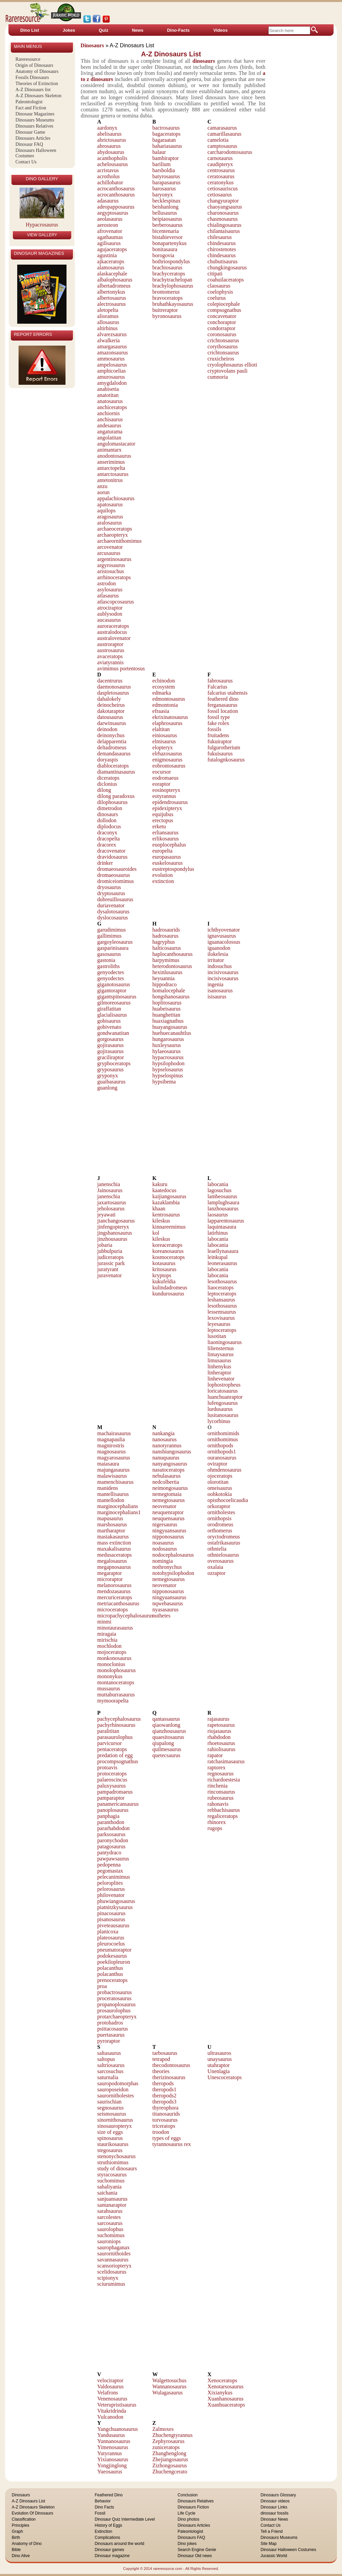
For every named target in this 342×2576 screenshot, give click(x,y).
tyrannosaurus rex (171, 2144)
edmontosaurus (168, 699)
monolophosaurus (116, 1670)
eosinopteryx (166, 790)
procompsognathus (117, 1761)
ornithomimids (223, 1433)
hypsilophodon (168, 1063)
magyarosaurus (113, 1457)
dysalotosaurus (113, 911)
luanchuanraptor (225, 1397)
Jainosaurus (110, 1190)
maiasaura (108, 1464)
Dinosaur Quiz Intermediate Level (125, 2519)
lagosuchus (220, 1190)
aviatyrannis (110, 662)
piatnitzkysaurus (115, 1907)
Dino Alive (21, 2555)
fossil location (223, 711)
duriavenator (111, 905)
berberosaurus (167, 225)
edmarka (161, 693)
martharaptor (111, 1530)
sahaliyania (109, 2187)
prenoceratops (112, 1980)
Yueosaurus (109, 2471)
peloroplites (110, 1883)
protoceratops (112, 1773)
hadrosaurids (166, 930)
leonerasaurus (222, 1263)
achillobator (110, 182)
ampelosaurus (112, 365)
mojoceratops (111, 1652)
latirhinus (218, 1233)
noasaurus (163, 1543)
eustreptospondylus (173, 869)
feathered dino (223, 699)
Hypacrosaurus (42, 224)
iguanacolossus (224, 942)
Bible (16, 2549)
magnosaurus (111, 1451)
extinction (163, 881)
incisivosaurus (223, 972)
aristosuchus (110, 571)
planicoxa (107, 1931)
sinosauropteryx (114, 2126)
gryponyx (107, 1075)
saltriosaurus (111, 2065)
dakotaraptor (111, 711)
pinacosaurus (111, 1913)
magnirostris (110, 1445)
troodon (160, 2132)
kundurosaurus (168, 1293)
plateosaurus (110, 1937)
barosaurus (164, 188)
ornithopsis (220, 1518)
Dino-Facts (178, 30)
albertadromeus (114, 286)
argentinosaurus (114, 559)
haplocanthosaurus (172, 954)
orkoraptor (219, 1506)
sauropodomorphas (117, 2083)
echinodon (163, 680)
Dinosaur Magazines (35, 113)
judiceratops (110, 1257)
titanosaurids (166, 2114)
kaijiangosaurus (169, 1196)
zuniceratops (166, 2447)
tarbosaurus (164, 2053)
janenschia (108, 1184)
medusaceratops (114, 1555)
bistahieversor (167, 237)
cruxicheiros (221, 358)
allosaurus (108, 322)
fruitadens (218, 735)
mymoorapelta (112, 1700)
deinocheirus (111, 705)
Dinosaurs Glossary (278, 2495)
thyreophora (165, 2108)
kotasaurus (163, 1263)
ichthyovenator (224, 930)
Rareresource (28, 59)
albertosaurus (111, 298)
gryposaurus (110, 1069)
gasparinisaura (112, 948)
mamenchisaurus (115, 1482)
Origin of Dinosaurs (34, 65)
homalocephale (168, 990)
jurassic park (111, 1263)
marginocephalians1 (119, 1512)
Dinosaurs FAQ (191, 2537)
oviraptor (218, 1464)
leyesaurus (219, 1324)
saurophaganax (113, 2247)
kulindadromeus (169, 1287)
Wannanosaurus (169, 2386)
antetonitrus (110, 480)
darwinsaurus (111, 723)
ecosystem (163, 687)
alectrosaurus (111, 304)
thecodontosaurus (171, 2065)
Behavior (102, 2501)
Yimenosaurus (112, 2447)
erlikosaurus (165, 838)
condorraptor (222, 328)
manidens (107, 1488)
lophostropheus (224, 1385)
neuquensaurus (168, 1518)
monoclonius (111, 1664)
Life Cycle (186, 2513)
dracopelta (108, 838)
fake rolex (218, 723)
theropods (163, 2083)
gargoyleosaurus (115, 942)
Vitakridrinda (111, 2411)
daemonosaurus (114, 687)
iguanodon (219, 948)
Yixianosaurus (112, 2459)
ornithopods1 (222, 1451)
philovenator (111, 1895)
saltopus (106, 2059)
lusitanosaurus (223, 1415)
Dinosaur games (109, 2549)
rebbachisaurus (224, 1810)
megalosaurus (112, 1561)
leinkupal (218, 1257)
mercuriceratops (114, 1597)
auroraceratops (113, 626)
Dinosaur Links (274, 2507)
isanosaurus (220, 990)
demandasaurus (114, 753)
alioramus (108, 316)
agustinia (107, 255)
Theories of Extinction (37, 83)
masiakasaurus (113, 1536)
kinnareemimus (169, 1227)
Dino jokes (187, 2543)
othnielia (217, 1549)
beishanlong (165, 207)
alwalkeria (108, 340)
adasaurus (108, 201)
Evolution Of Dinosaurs (32, 2513)
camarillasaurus (224, 134)
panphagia (108, 1816)
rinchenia (218, 1786)
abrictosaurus (111, 140)
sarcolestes (109, 2217)
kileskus (161, 1221)
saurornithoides (114, 2253)
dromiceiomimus (115, 881)
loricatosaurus (223, 1391)
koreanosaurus (167, 1251)
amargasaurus (112, 346)
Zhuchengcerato (169, 2471)
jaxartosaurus (111, 1202)
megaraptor (109, 1573)
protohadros (110, 2022)
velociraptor (110, 2380)
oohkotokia (220, 1494)
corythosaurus (223, 346)
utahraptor (219, 2065)
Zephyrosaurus (168, 2441)
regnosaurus (221, 1773)
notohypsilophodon (173, 1573)
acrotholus (108, 176)
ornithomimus (223, 1439)
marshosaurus (112, 1524)
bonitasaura (164, 249)
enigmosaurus (167, 759)
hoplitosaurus (166, 1002)
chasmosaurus (223, 219)
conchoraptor (222, 322)
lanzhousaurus (223, 1208)
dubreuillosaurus (115, 899)
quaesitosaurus (168, 1737)
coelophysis (220, 292)
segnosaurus (110, 2108)
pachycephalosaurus (119, 1719)
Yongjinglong (112, 2465)
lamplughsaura (223, 1202)
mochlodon (109, 1646)
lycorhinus (219, 1421)
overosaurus (221, 1561)
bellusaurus (164, 213)
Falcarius (218, 687)
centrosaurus (221, 170)
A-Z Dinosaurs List (28, 2501)
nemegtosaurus (168, 1500)
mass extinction (114, 1543)
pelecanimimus (113, 1877)
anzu (102, 486)
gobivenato (109, 1027)
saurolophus (110, 2229)
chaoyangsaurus (225, 207)
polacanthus (110, 1968)
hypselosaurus (167, 1069)
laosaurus (218, 1214)
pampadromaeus (115, 1792)
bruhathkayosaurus (172, 304)
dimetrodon (109, 808)
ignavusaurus (222, 936)
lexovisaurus (221, 1318)
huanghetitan (166, 1015)
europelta (162, 851)
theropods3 (164, 2101)
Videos (220, 30)
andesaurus (109, 425)
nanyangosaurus (169, 1464)
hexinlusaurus (167, 972)
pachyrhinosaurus (116, 1725)
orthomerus (220, 1530)
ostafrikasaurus (224, 1543)
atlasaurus (108, 595)
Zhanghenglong (169, 2453)
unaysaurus (220, 2059)
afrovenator (109, 231)
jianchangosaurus (116, 1221)
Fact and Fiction (31, 107)
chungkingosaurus (227, 267)
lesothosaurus (222, 1281)
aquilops (106, 510)
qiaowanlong (166, 1725)
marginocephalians (117, 1506)
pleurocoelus (111, 1944)
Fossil (100, 2513)
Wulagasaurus (167, 2392)
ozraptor (217, 1573)
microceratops (112, 1609)
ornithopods (220, 1445)
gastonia (106, 960)
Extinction (103, 2531)
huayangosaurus (169, 1027)
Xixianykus (220, 2392)
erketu (159, 826)
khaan (158, 1208)
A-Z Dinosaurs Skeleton (38, 95)
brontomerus (166, 292)
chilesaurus (220, 237)
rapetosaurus (221, 1725)
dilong (104, 790)
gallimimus (109, 936)
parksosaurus (111, 1834)
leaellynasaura (223, 1251)
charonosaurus (223, 213)
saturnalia (107, 2077)
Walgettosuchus (169, 2380)
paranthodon (110, 1822)
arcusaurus (108, 553)
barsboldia (163, 170)
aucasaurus (109, 620)
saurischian (109, 2101)
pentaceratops (112, 1749)
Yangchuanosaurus (117, 2429)
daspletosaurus (113, 693)
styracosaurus (112, 2174)
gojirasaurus (110, 1045)
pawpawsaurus (113, 1858)
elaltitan (161, 729)
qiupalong (163, 1743)
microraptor (110, 1579)
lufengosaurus (223, 1403)
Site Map (269, 2543)
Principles (20, 2525)
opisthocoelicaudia (228, 1500)
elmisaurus (164, 741)
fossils (214, 729)
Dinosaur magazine (112, 2555)
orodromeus (220, 1524)
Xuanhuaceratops (226, 2405)
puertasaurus (111, 2035)
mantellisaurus (113, 1494)
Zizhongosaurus (169, 2465)
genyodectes (110, 972)
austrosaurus (110, 650)
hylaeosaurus (166, 1051)
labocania (218, 1184)
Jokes (69, 30)
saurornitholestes (115, 2095)
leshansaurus (221, 1300)
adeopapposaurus (115, 207)
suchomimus (111, 2180)
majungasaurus (113, 1470)
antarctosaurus (112, 474)
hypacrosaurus (167, 1057)
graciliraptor (110, 1057)
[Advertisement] (180, 1133)
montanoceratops (115, 1682)
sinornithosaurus (115, 2120)
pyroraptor (108, 2041)
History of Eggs (108, 2525)
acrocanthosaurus (116, 188)
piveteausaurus (113, 1925)
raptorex (217, 1767)
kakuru (159, 1184)
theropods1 (164, 2089)
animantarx (109, 450)
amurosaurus (111, 377)
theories (160, 2071)
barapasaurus (166, 182)
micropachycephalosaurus (125, 1615)
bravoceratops (167, 298)
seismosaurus (111, 2114)
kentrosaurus (166, 1214)
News (137, 30)
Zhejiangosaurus (170, 2459)
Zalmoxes (163, 2429)
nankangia (163, 1433)
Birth (16, 2537)
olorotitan (218, 1482)
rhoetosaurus (221, 1743)
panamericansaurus (118, 1804)
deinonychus (111, 735)
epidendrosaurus (170, 802)
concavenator (222, 316)
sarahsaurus (110, 2211)
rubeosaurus (221, 1798)
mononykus (110, 1676)
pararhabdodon (113, 1828)
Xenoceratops (222, 2380)
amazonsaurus (112, 352)
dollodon (106, 820)
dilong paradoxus (116, 796)
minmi (104, 1622)
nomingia (162, 1561)
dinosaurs (107, 814)
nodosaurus (164, 1549)
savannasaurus (112, 2259)
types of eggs (166, 2138)
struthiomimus (112, 2162)
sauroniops (109, 2241)
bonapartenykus (169, 243)
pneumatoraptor (114, 1950)
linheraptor (219, 1372)
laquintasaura (222, 1227)
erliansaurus (165, 832)
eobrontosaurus (168, 766)
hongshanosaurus (170, 996)
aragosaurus (110, 516)
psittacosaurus (112, 2029)
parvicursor (109, 1743)
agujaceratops (112, 249)
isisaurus (217, 996)
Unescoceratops (225, 2077)
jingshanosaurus (114, 1233)
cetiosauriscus (223, 188)
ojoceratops (220, 1476)
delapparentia (111, 741)
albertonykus (111, 292)
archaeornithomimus (119, 541)
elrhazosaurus (167, 753)
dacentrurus (110, 680)
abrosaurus (109, 146)
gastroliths (108, 966)
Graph (17, 2531)
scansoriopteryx (114, 2266)
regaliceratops (223, 1816)
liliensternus (221, 1348)
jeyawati (106, 1214)
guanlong (107, 1088)
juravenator (109, 1275)
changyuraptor (223, 201)
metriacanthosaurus (118, 1603)
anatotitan (108, 395)
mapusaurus (110, 1518)
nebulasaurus (166, 1476)
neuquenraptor (167, 1512)
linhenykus (219, 1366)
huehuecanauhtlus (171, 1033)
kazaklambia (166, 1202)
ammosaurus (111, 358)
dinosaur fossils (275, 2513)
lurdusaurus (220, 1409)
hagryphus (163, 942)
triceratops (163, 2126)
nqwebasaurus (167, 1603)
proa (102, 1986)
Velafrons (107, 2392)
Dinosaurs (21, 2495)
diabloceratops (113, 766)
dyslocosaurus (112, 917)
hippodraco (164, 984)
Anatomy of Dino (27, 2543)
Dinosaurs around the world (119, 2543)
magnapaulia (111, 1439)
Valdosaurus (110, 2386)
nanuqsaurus (165, 1457)
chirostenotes (222, 249)
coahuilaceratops (226, 280)
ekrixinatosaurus (170, 717)
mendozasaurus (114, 1591)
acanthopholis (112, 158)
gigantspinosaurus (116, 996)
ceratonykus (221, 182)
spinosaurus (110, 2138)
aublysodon (109, 614)
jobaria (104, 1245)
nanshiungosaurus (171, 1451)
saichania (107, 2193)
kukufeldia (163, 1281)
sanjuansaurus (112, 2199)
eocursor (161, 772)
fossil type (219, 717)
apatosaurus (110, 504)
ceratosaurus (221, 176)
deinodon (107, 729)
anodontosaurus (114, 456)
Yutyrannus (109, 2453)
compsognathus (224, 310)
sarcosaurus (110, 2223)
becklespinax (166, 201)
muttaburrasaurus (116, 1694)
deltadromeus (111, 747)
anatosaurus (110, 401)
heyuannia (163, 978)
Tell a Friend (272, 2531)
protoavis (107, 1767)
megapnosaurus (114, 1567)
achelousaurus (112, 164)
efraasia (160, 711)
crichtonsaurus (223, 340)
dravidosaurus (112, 857)
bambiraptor (165, 158)
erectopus (162, 820)
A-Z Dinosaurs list (33, 89)
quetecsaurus (166, 1755)
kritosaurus (164, 1269)
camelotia (218, 140)
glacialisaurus (112, 1015)
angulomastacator (116, 444)
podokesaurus (112, 1956)
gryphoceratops (114, 1063)
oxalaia (215, 1567)
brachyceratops (168, 273)
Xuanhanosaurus (226, 2398)
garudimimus (111, 930)
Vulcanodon (110, 2417)
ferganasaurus (223, 705)
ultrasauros (219, 2053)
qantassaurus (166, 1719)
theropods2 (164, 2095)
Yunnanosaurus (113, 2441)
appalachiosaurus (115, 498)
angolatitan (109, 437)
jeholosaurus (111, 1208)
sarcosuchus (110, 2071)
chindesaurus (222, 243)
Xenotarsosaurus (226, 2386)
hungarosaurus (168, 1039)
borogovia (163, 255)
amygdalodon (112, 383)
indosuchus (220, 966)
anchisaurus (110, 419)
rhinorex (217, 1822)
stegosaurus (110, 2150)
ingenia (215, 984)
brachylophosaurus (172, 286)
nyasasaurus (165, 1609)
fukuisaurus (220, 753)
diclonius (107, 784)
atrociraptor (110, 608)
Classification (24, 2519)
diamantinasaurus (116, 772)
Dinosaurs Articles (33, 138)
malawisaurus (112, 1476)
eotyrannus (164, 796)
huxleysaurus (166, 1045)
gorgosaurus (110, 1039)
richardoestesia (224, 1779)
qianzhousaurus (169, 1731)
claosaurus (219, 286)
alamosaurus (110, 267)
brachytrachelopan (172, 280)
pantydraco (109, 1852)
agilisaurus (109, 243)
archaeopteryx (112, 535)
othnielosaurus (223, 1555)
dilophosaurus (112, 802)
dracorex (106, 845)
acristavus (108, 170)
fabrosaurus (220, 680)
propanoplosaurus (116, 2004)
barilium (161, 164)
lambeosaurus (222, 1196)
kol (155, 1233)
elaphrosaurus (167, 723)
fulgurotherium (224, 747)
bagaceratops (166, 134)
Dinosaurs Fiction (193, 2507)
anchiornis (108, 413)
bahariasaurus (167, 146)
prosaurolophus (114, 2010)
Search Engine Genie (197, 2549)
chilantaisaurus (224, 231)
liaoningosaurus (225, 1342)
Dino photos (188, 2519)
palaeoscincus (112, 1779)
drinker (105, 863)
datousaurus (110, 717)
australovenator (114, 638)
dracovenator (111, 851)
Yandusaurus (111, 2435)
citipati (215, 273)
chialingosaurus (224, 225)
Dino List (29, 30)
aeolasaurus (110, 219)
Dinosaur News (274, 2519)
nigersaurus (164, 1524)
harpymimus (165, 960)
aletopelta (107, 310)
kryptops (161, 1275)
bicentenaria (165, 231)
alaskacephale (112, 273)
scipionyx (107, 2278)
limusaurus (219, 1360)
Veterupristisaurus (116, 2405)
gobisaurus (109, 1021)
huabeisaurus (166, 1009)
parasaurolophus (115, 1737)
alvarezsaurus (112, 334)
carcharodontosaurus (230, 152)
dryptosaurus (111, 893)
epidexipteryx (167, 808)
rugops (215, 1828)
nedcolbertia (165, 1482)
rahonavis (218, 1804)
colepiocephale (224, 304)
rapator (215, 1755)
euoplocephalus (169, 845)
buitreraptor (165, 310)
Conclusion (188, 2495)
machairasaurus (114, 1433)
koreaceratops (167, 1245)
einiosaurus (164, 735)
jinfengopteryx (113, 1227)
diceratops (108, 778)
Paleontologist (29, 101)
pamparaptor (111, 1798)
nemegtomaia (166, 1494)
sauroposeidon (112, 2089)
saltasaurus (109, 2053)
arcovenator (110, 547)
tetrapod (161, 2059)
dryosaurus (109, 887)
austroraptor (110, 644)
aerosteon (107, 225)
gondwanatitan (113, 1033)
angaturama (110, 431)
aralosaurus (109, 523)
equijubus (162, 814)
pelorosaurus (111, 1889)
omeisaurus (220, 1488)
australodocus (112, 632)
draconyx (107, 832)
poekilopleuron (113, 1962)
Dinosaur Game (30, 132)
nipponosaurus (168, 1536)
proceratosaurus (114, 1998)
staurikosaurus (112, 2144)
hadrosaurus (165, 936)
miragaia (106, 1634)
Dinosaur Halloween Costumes (288, 2549)
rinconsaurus (221, 1792)
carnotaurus (220, 158)
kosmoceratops (168, 1257)
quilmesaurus (166, 1749)
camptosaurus (222, 146)
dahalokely (109, 699)
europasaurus (166, 857)
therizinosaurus (168, 2077)
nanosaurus (164, 1439)
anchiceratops (112, 407)
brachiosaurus (167, 267)
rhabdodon (219, 1737)
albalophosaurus (114, 280)
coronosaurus (222, 334)
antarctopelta (111, 468)
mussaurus (108, 1688)
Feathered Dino (109, 2495)
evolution (162, 875)
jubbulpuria (109, 1251)
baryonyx (162, 194)
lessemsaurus (222, 1312)
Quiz (103, 30)
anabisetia (108, 389)
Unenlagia (219, 2071)
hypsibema (164, 1081)
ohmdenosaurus (224, 1470)
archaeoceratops (114, 529)
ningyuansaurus (169, 1530)
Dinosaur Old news (195, 2555)
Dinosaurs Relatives (34, 126)
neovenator (164, 1506)
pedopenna (109, 1865)
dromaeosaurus (113, 875)
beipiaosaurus (167, 219)
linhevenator (221, 1378)
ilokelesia (218, 954)
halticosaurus (166, 948)
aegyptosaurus (112, 213)
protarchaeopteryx (116, 2016)
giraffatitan (109, 1009)
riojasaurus (219, 1731)
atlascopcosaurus (115, 602)
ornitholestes (221, 1512)
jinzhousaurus (112, 1239)
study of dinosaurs (117, 2168)
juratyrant (107, 1269)
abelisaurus (109, 134)
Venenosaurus (112, 2398)
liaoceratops (221, 1287)
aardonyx (107, 128)
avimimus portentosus (121, 668)
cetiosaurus (220, 194)
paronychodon (112, 1840)
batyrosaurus (166, 176)
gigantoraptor (111, 990)
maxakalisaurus (114, 1549)
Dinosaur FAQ (29, 144)
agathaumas (110, 237)
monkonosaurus (114, 1658)
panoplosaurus (112, 1810)
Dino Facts (104, 2507)
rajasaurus (219, 1719)
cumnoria (218, 377)
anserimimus (111, 462)
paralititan (108, 1731)
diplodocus (109, 826)
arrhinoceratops (114, 577)
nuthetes (161, 1615)
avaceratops (110, 656)
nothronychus (167, 1567)
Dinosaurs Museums (35, 120)
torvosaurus (165, 2120)
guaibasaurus (111, 1081)
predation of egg (115, 1755)
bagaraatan (164, 140)
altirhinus (107, 328)
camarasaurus (222, 128)
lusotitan (217, 1336)
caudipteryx (220, 164)
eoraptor (161, 784)
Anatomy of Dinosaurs (37, 71)
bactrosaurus (166, 128)
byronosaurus (166, 316)
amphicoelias (111, 371)
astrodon (106, 583)
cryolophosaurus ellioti (232, 365)
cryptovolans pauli (228, 371)
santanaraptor (111, 2205)
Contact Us (26, 161)
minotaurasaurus (115, 1628)
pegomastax (110, 1871)
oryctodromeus (224, 1536)
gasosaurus (109, 954)
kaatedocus (164, 1190)
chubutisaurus (223, 261)
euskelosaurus (167, 863)
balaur (159, 152)
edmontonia (165, 705)
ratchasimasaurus (226, 1761)
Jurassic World (274, 2555)
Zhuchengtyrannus (172, 2435)
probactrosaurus (114, 1992)
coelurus (217, 298)
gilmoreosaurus (114, 1002)
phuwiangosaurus (116, 1901)
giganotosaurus (113, 984)
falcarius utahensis (228, 693)
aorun (103, 492)
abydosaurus (110, 152)
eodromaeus (165, 778)
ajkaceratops (110, 261)
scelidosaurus (111, 2272)
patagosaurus (111, 1846)
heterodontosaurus (172, 966)
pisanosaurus (111, 1919)
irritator (216, 960)
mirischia (107, 1640)
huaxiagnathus (167, 1021)
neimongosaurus (170, 1488)
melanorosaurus (114, 1585)
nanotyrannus (166, 1445)
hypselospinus (167, 1075)
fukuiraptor (220, 741)
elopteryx (162, 747)
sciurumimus (111, 2284)
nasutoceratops (168, 1470)
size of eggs (110, 2132)
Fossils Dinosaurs (32, 77)
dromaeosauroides (116, 869)
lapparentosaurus (226, 1221)
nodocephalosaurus (173, 1555)
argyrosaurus (111, 565)
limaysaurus (221, 1354)
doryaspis (107, 759)
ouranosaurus (222, 1457)
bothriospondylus (171, 261)
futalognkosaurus (226, 759)
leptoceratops (222, 1293)
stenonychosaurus (116, 2156)
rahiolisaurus (222, 1749)
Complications (107, 2537)
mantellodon (110, 1500)
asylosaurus (110, 589)
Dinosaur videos (275, 2501)
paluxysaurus (111, 1786)
